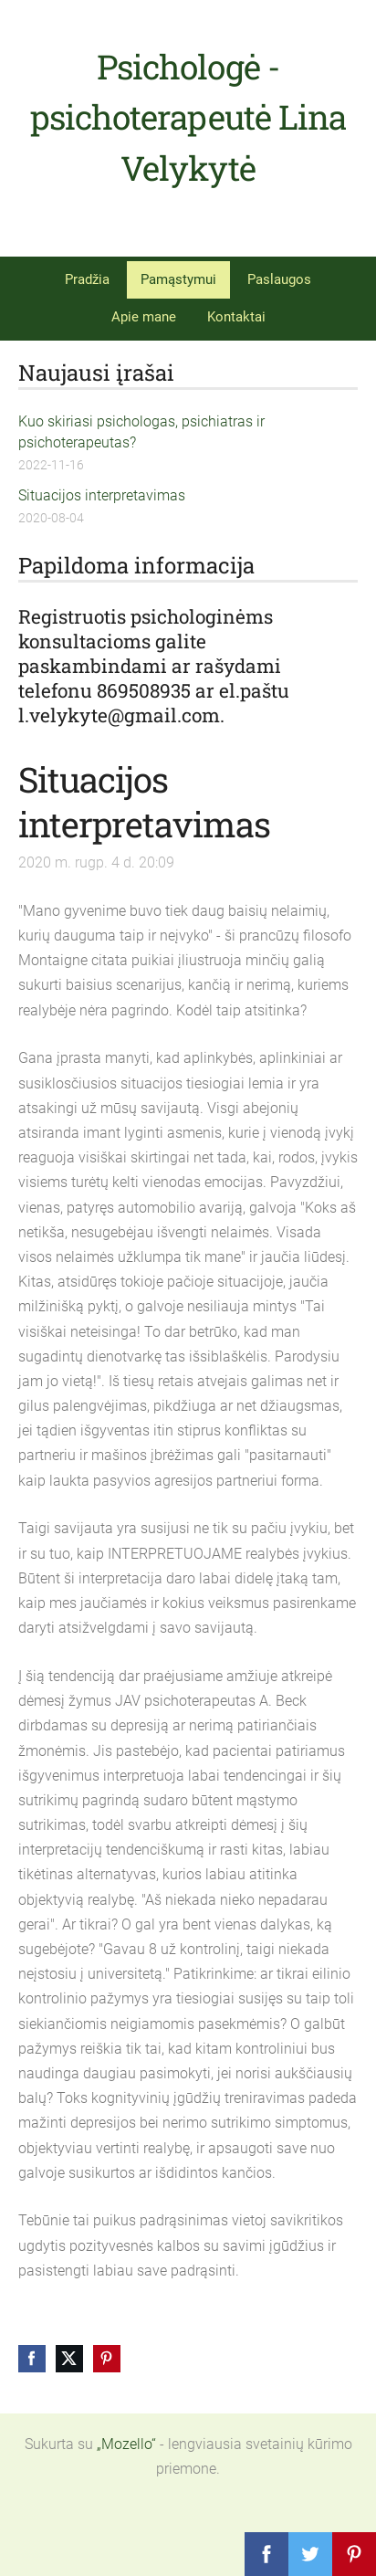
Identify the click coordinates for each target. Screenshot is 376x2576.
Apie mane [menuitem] (143, 317)
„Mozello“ (126, 2444)
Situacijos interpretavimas (101, 495)
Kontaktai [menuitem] (236, 317)
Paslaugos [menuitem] (279, 279)
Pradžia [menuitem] (87, 279)
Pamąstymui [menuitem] (178, 279)
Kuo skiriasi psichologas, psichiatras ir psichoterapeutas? (141, 431)
